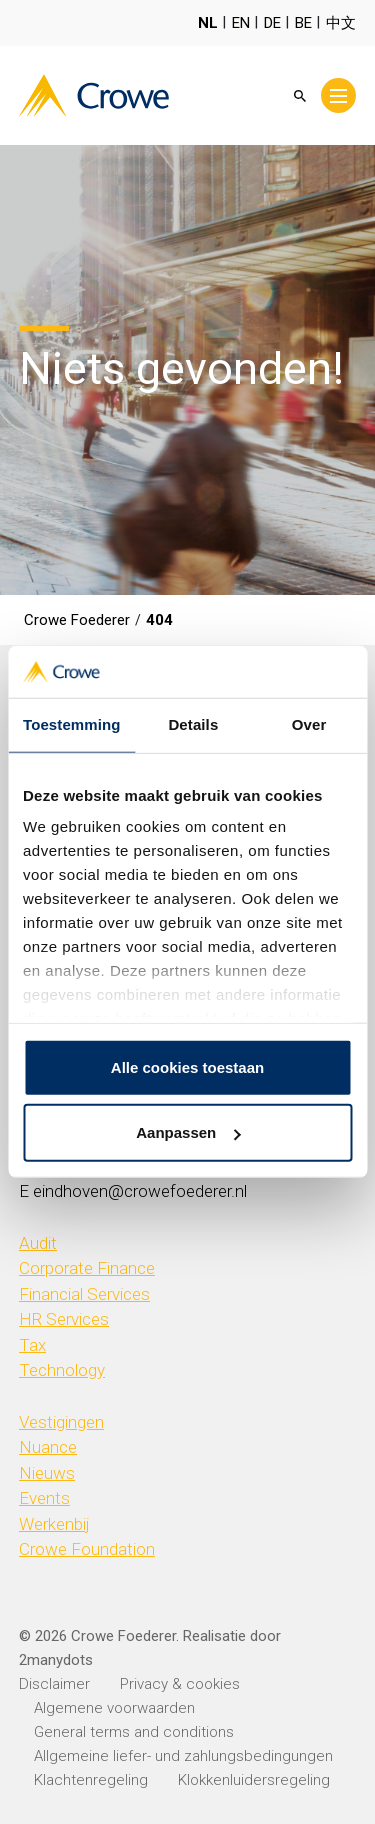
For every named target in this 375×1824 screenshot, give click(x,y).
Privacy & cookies (180, 1684)
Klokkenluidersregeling (254, 1780)
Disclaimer (54, 1684)
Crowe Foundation (87, 1549)
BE (303, 23)
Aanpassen (188, 1132)
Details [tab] (193, 724)
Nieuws (47, 1473)
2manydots (56, 1660)
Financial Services (84, 1294)
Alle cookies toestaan (187, 1067)
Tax (32, 1345)
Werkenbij (54, 1524)
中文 (341, 23)
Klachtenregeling (91, 1780)
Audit (38, 1243)
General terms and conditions (134, 1732)
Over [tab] (309, 724)
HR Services (64, 1319)
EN (241, 23)
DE (272, 23)
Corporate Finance (87, 1268)
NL (208, 23)
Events (44, 1498)
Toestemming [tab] (72, 724)
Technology (62, 1370)
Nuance (48, 1447)
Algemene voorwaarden (114, 1708)
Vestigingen (61, 1422)
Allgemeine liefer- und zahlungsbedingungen (183, 1756)
